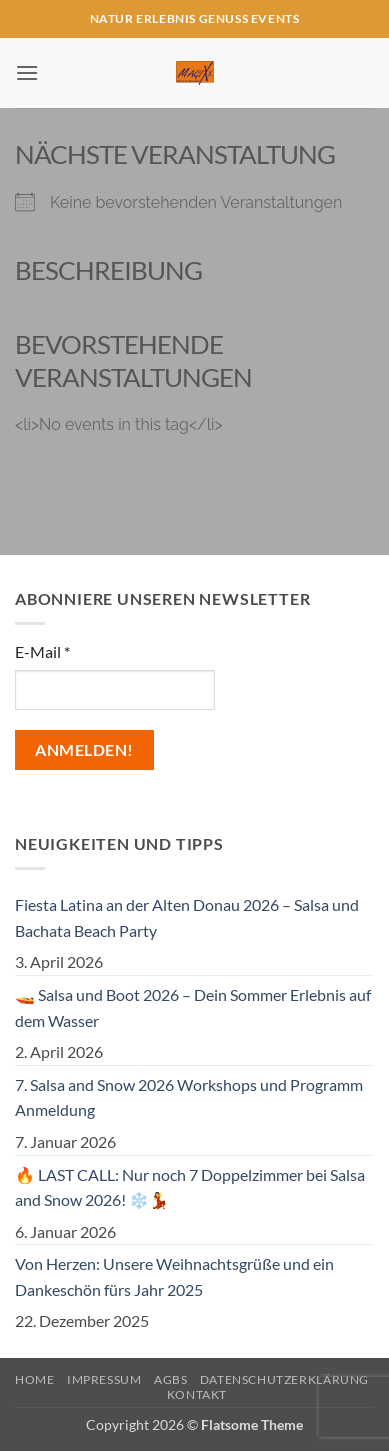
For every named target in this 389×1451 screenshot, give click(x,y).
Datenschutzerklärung (284, 1379)
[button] (27, 72)
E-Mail (42, 651)
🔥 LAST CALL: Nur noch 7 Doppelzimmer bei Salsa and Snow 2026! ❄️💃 (190, 1187)
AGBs (170, 1379)
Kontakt (197, 1394)
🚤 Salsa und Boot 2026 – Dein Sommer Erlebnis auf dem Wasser (193, 1007)
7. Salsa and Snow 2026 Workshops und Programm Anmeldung (189, 1097)
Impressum (104, 1379)
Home (34, 1379)
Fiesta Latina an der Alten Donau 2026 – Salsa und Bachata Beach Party (187, 917)
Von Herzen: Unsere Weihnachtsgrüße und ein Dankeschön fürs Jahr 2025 (174, 1276)
